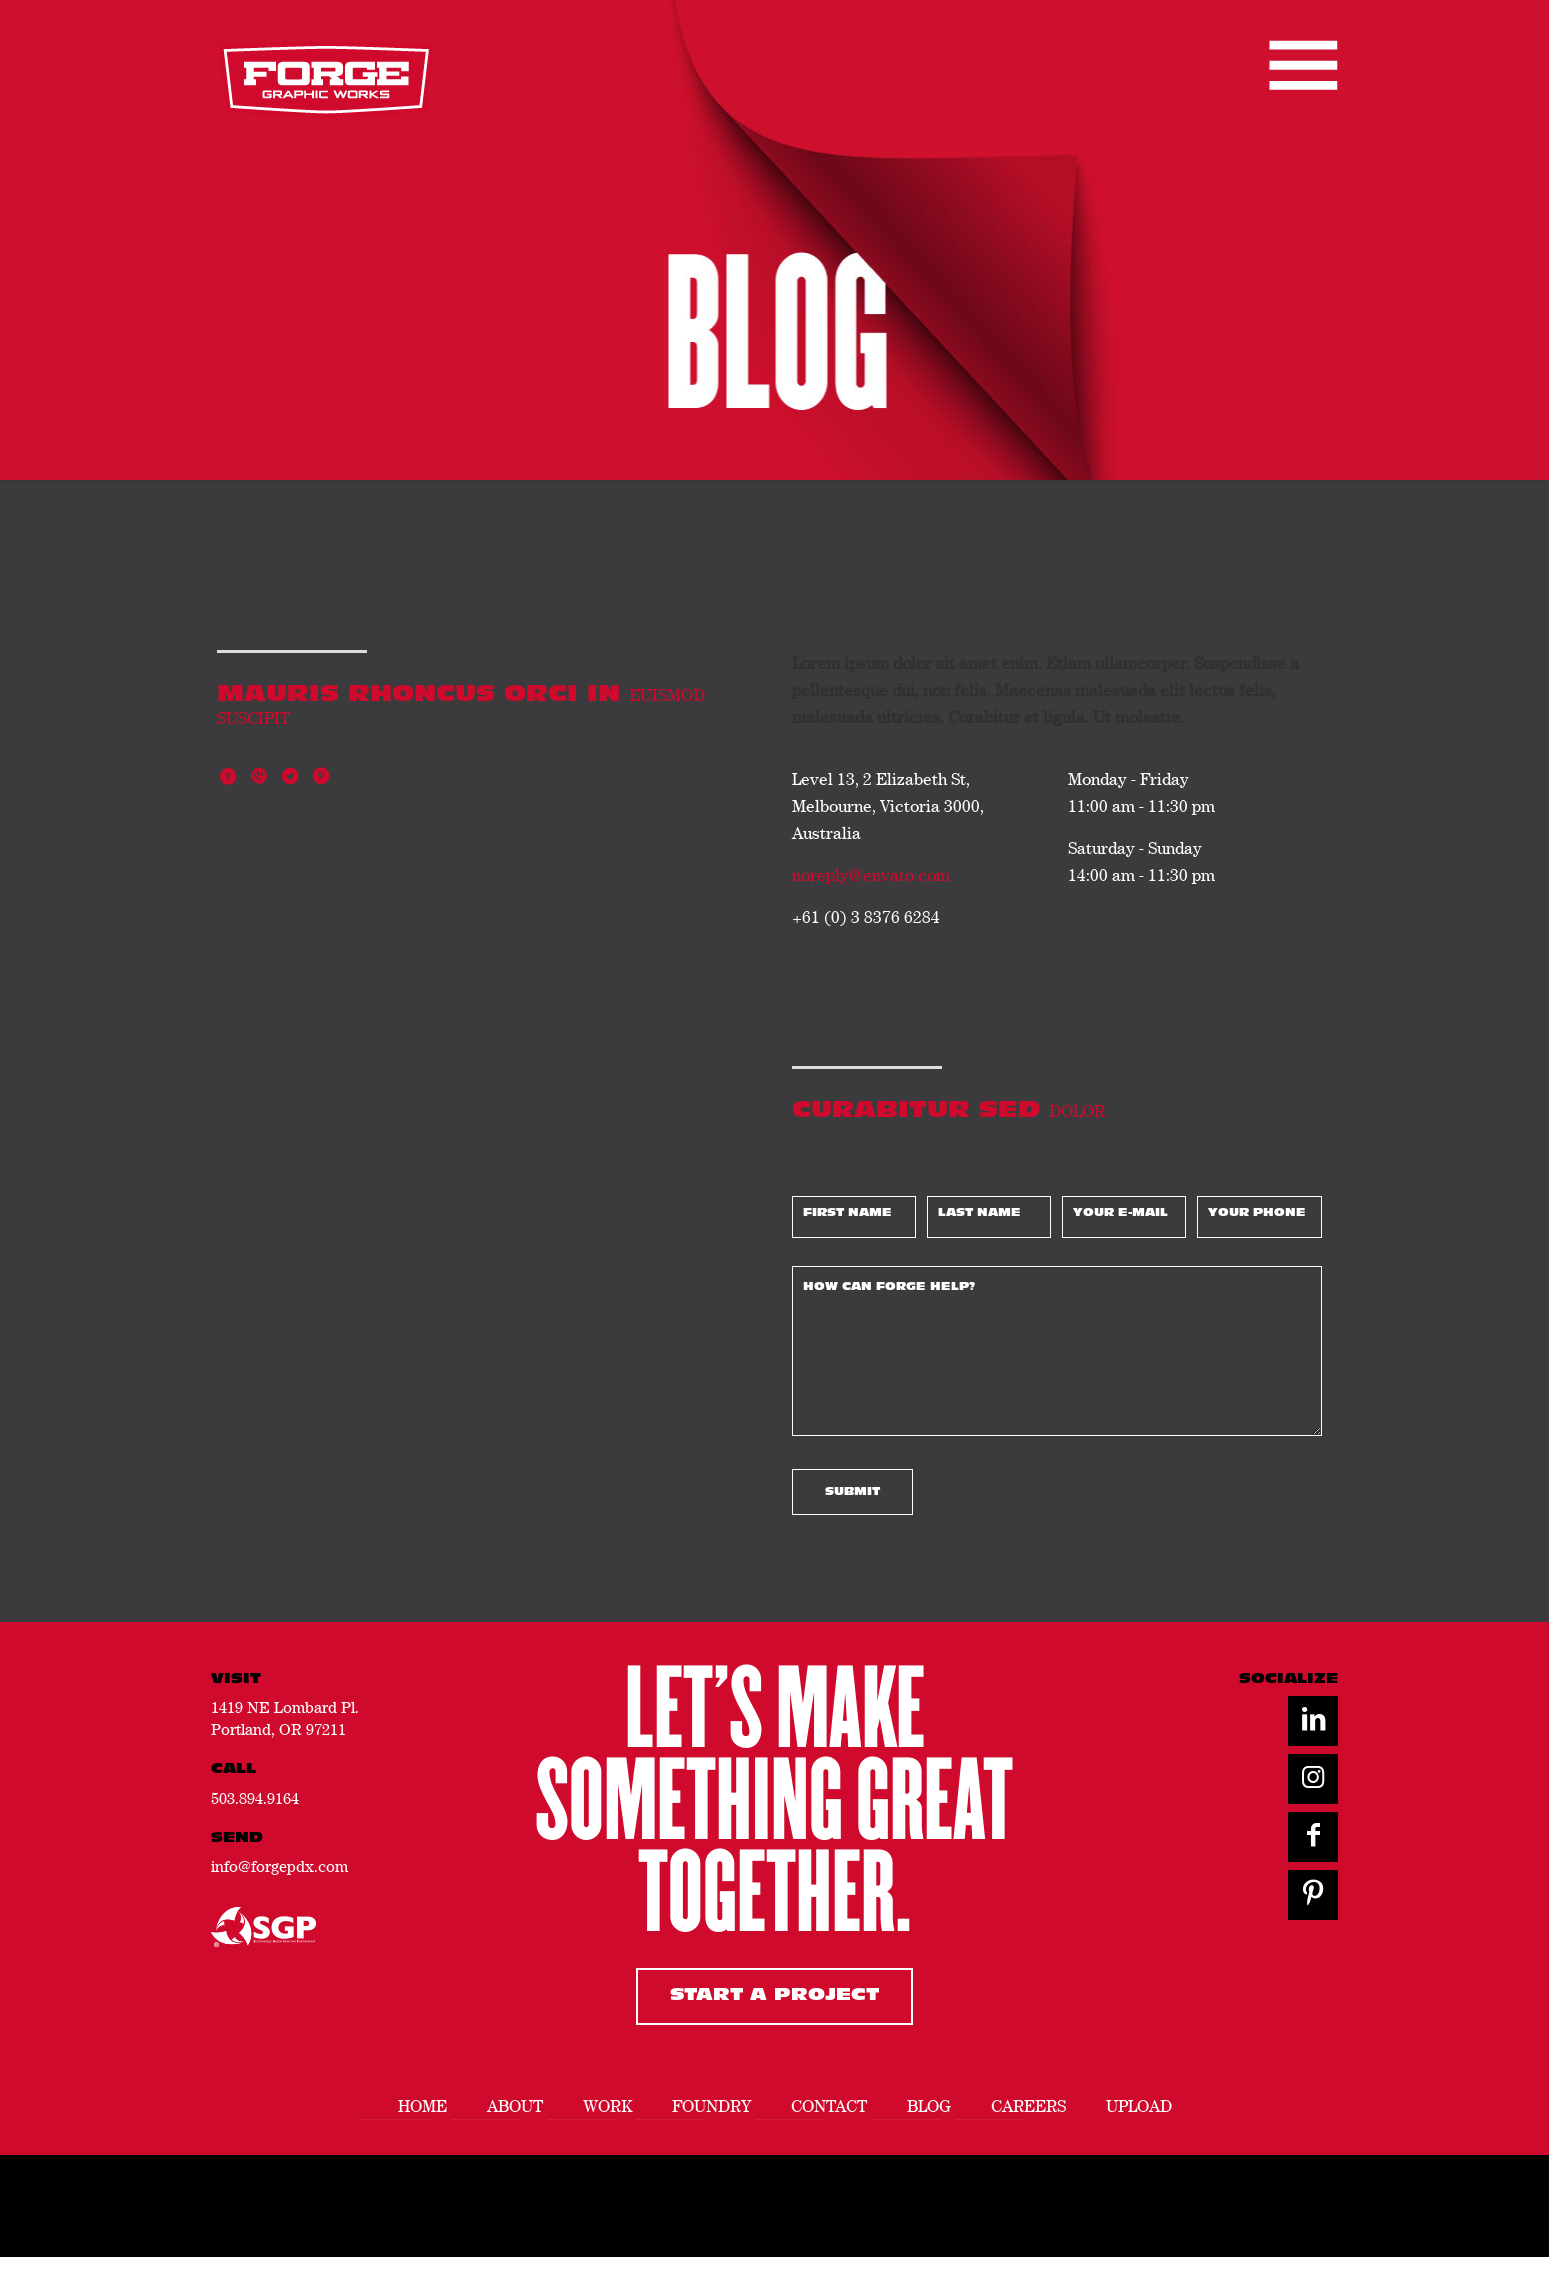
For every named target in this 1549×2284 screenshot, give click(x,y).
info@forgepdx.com (279, 1866)
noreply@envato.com (871, 875)
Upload (1139, 2106)
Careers (1028, 2106)
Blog (929, 2106)
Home (422, 2106)
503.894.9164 (255, 1798)
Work (607, 2106)
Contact (829, 2106)
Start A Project (774, 1996)
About (515, 2106)
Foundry (711, 2106)
